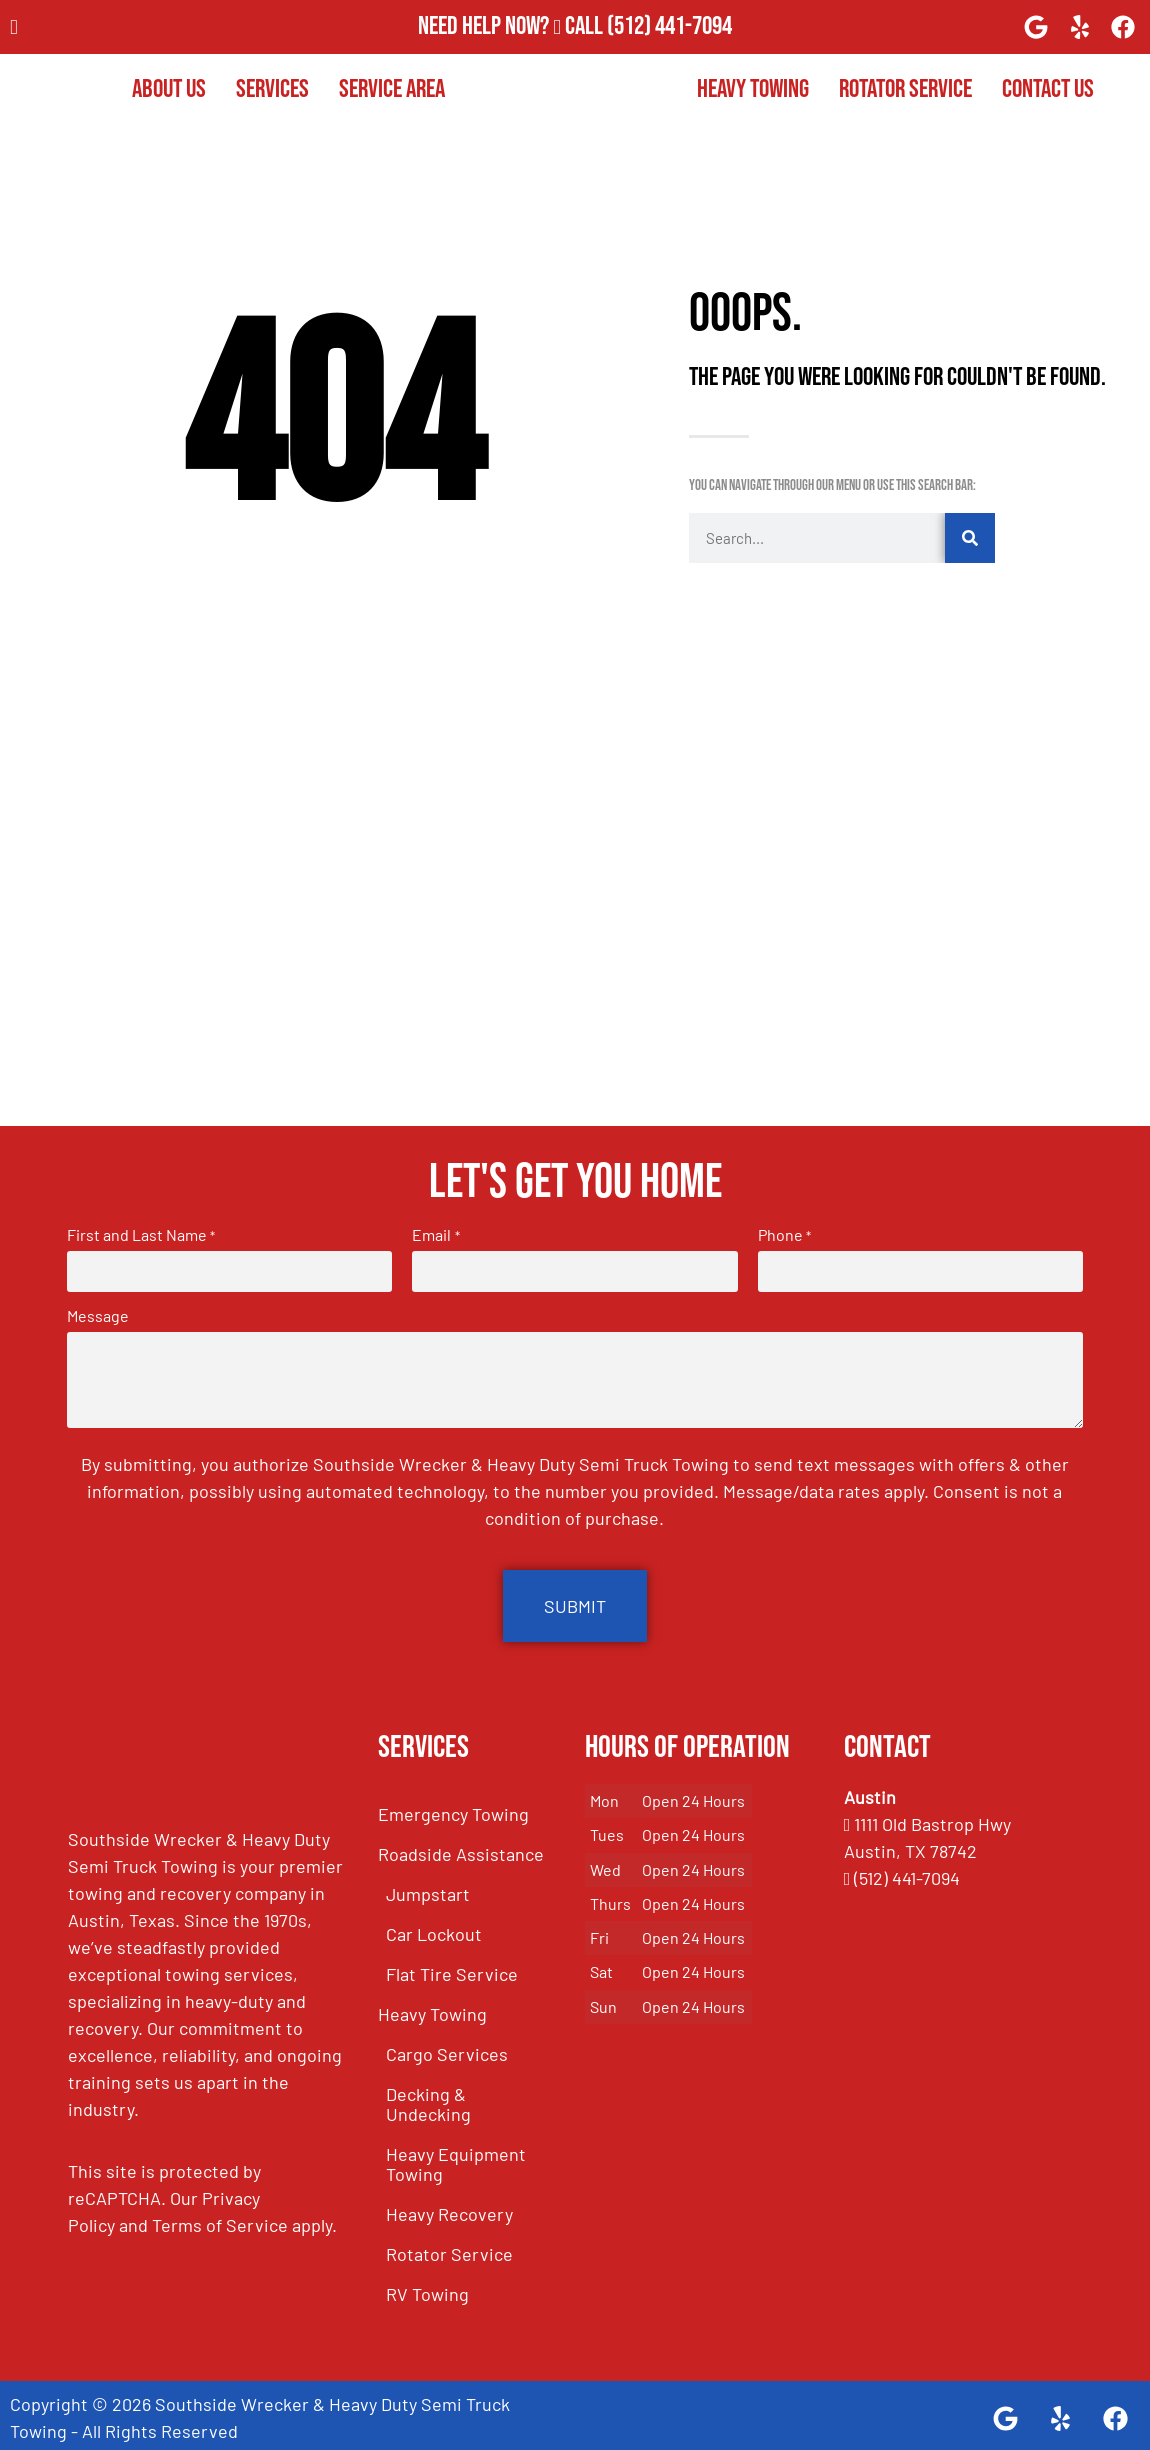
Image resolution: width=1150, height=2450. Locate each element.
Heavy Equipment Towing (456, 2158)
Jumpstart (428, 1888)
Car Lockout (434, 1928)
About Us (169, 89)
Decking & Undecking (428, 2098)
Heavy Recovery (449, 2208)
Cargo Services (447, 2048)
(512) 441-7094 (669, 26)
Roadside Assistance (461, 1848)
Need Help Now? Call (512, 26)
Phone (784, 1235)
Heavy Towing (753, 89)
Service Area (392, 89)
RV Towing (427, 2288)
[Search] (970, 538)
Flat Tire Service (452, 1968)
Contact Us (1048, 89)
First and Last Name (141, 1235)
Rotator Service (905, 89)
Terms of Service (220, 2219)
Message (98, 1313)
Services (272, 89)
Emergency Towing (453, 1808)
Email (435, 1235)
